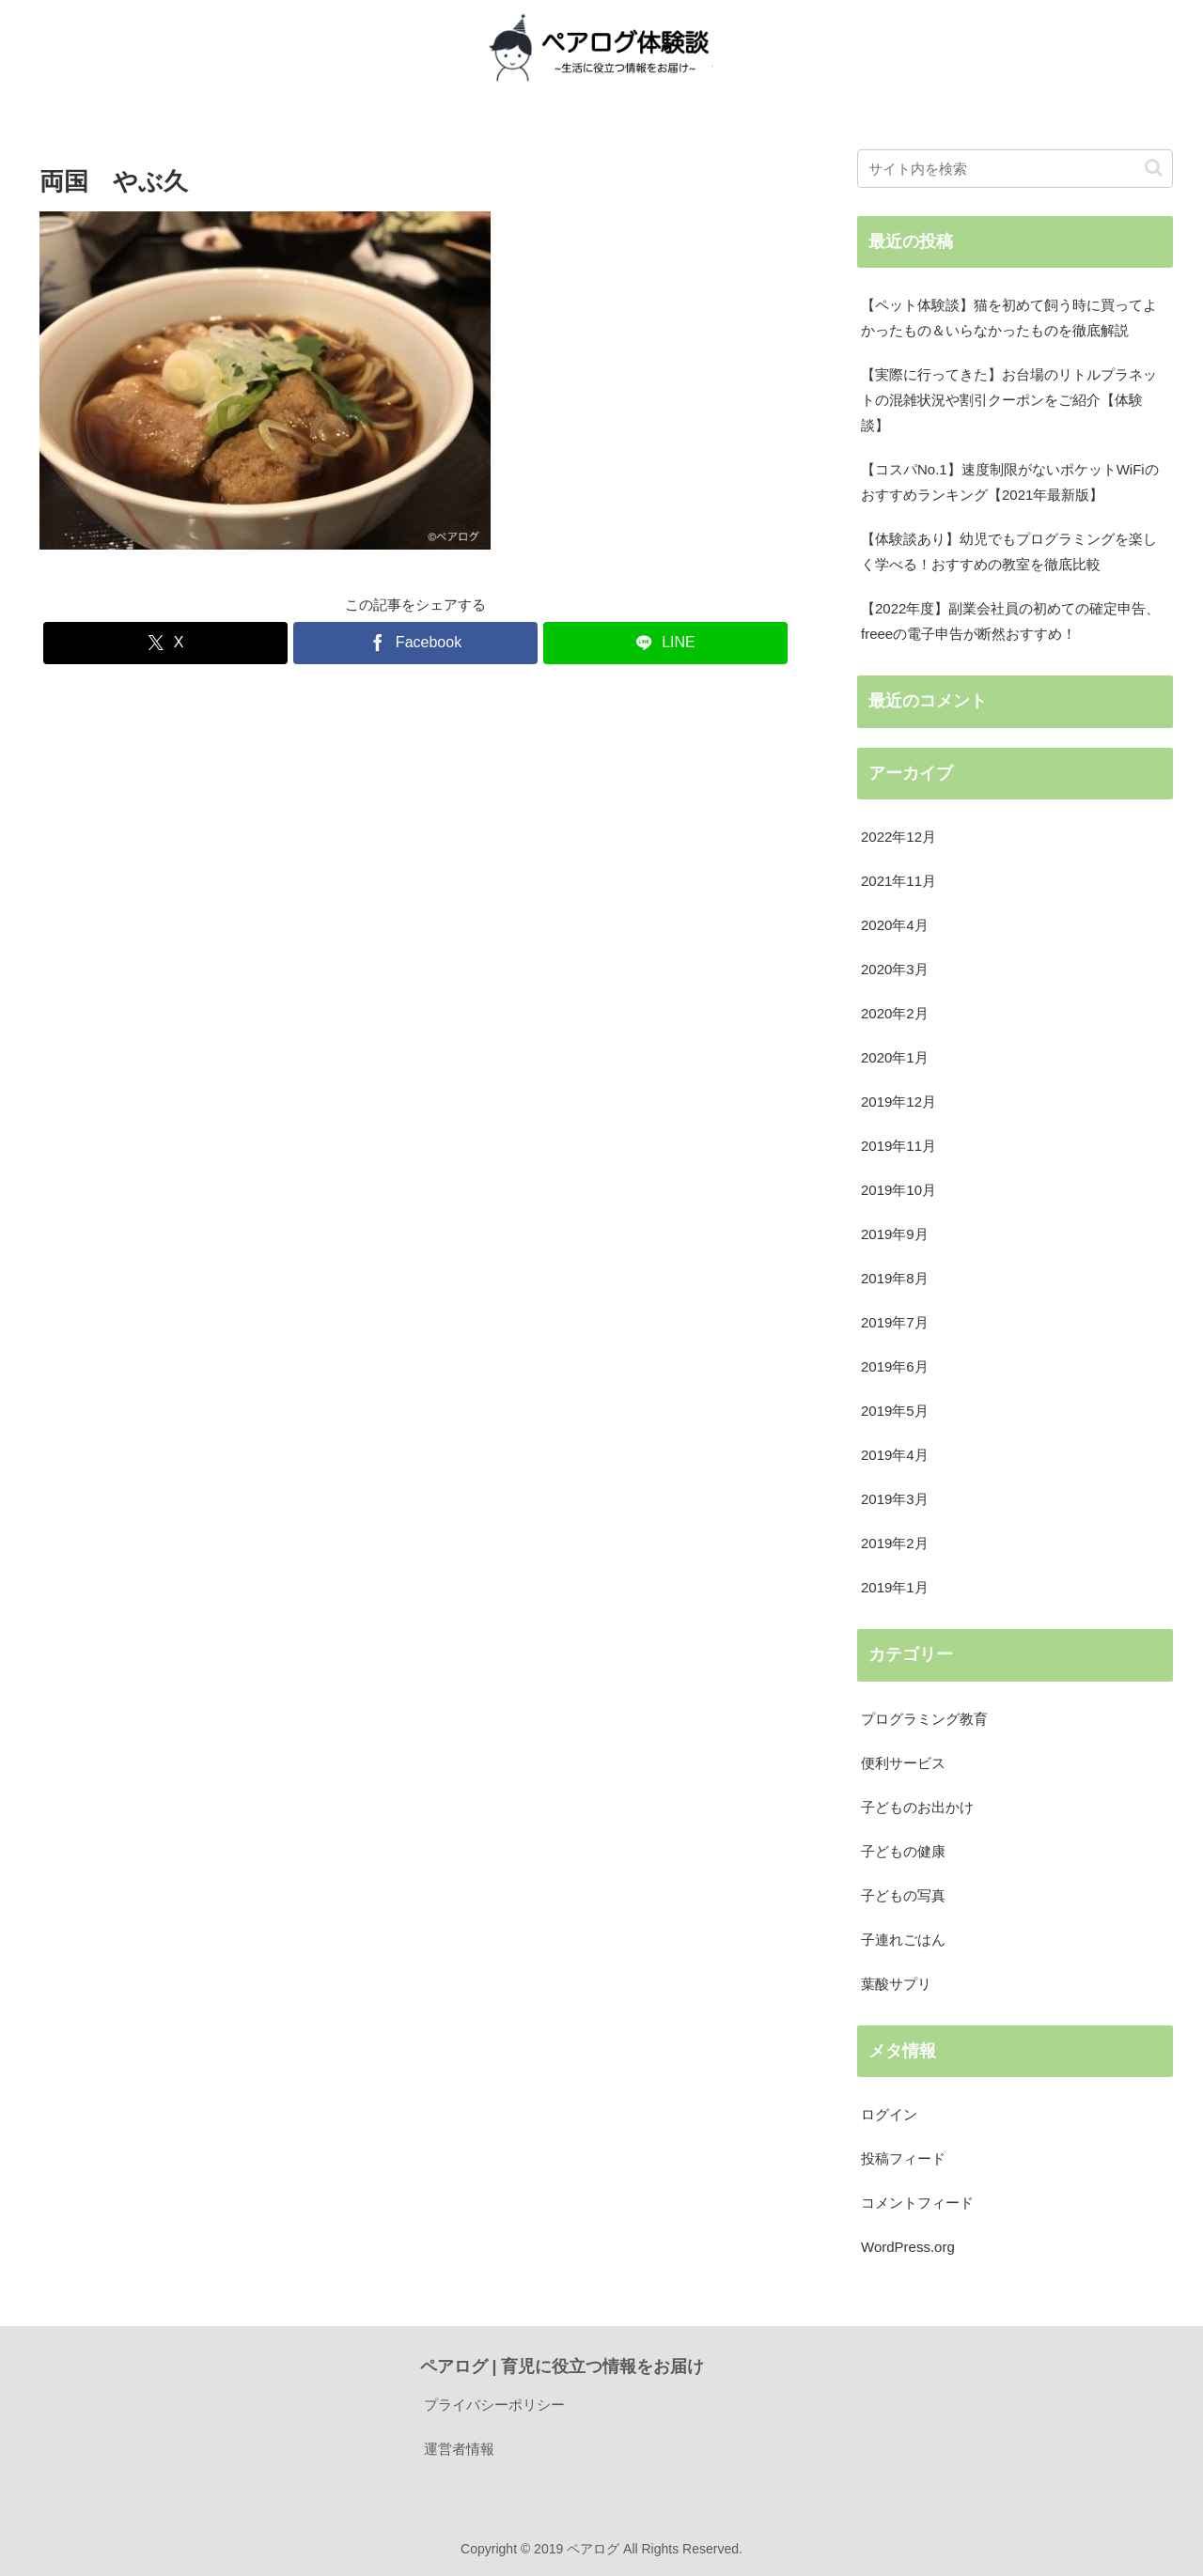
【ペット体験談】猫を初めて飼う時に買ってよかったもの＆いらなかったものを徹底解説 (1009, 317)
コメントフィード (917, 2203)
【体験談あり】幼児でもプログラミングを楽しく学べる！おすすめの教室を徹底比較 (1009, 551)
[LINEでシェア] (665, 643)
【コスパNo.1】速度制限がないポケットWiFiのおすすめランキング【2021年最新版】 (1010, 482)
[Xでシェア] (165, 643)
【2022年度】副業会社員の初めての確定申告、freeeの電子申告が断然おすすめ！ (1010, 621)
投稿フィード (903, 2158)
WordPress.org (908, 2247)
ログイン (889, 2114)
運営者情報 (459, 2449)
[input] (1015, 168)
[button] (1153, 167)
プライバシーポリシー (494, 2405)
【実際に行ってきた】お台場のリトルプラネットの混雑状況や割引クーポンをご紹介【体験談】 (1009, 399)
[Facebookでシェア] (415, 643)
